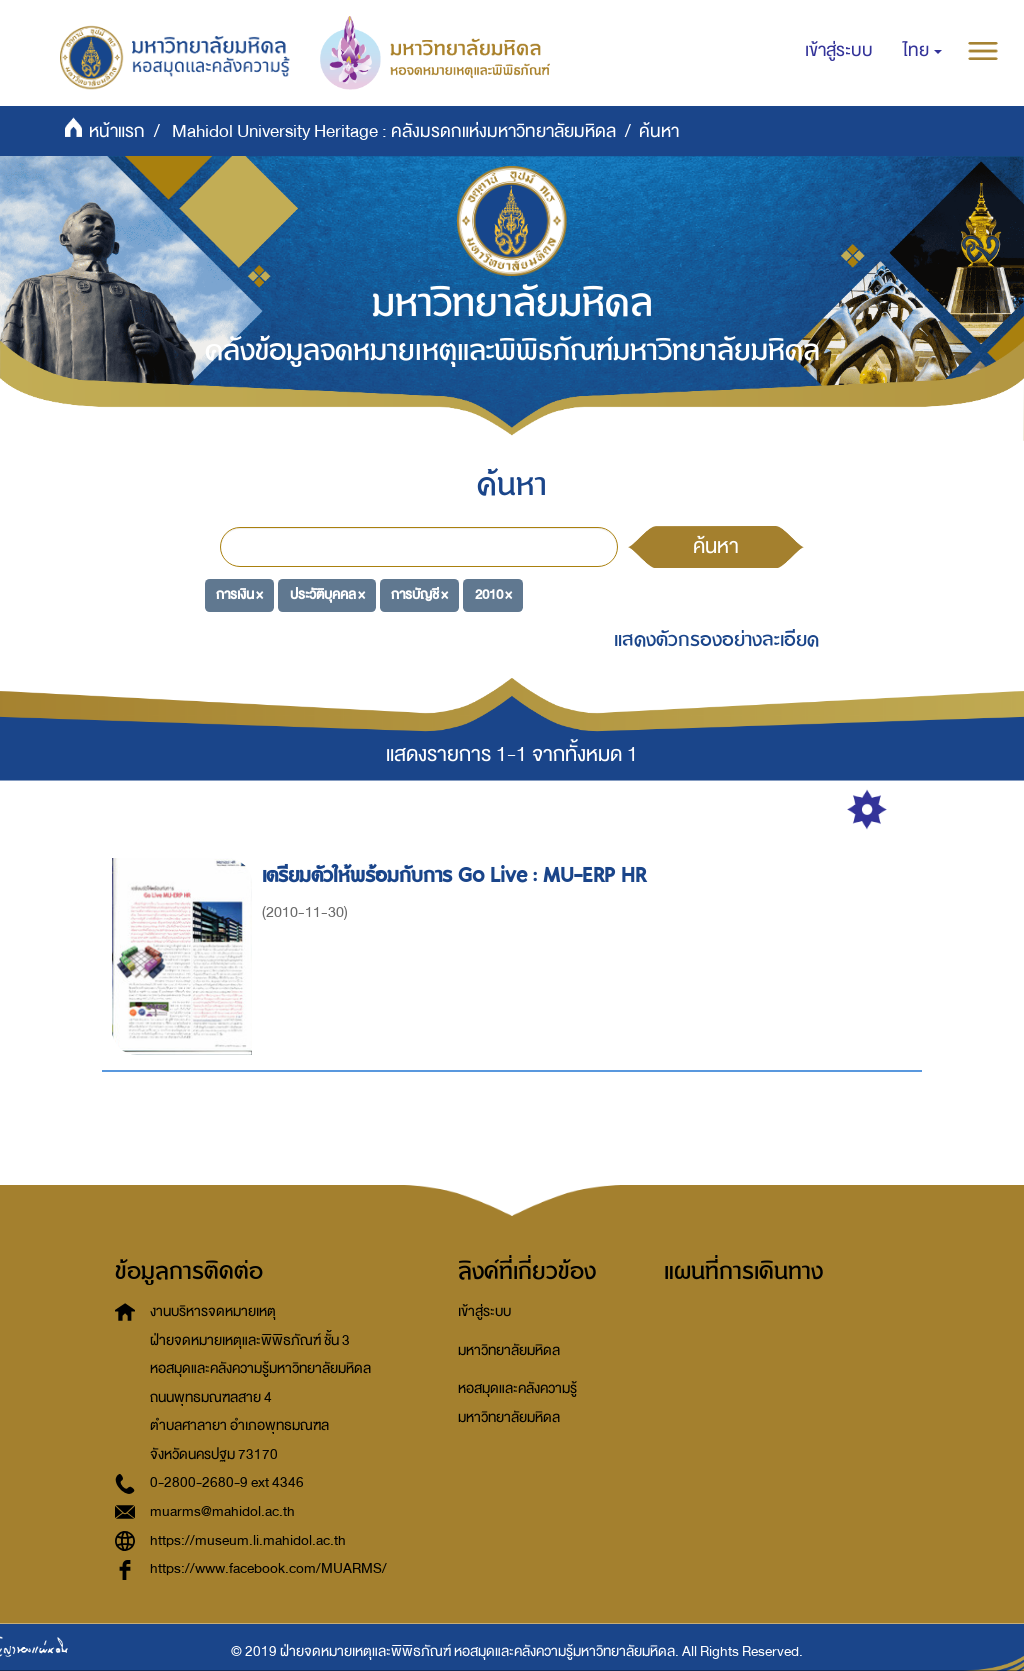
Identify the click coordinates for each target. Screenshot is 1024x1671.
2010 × (493, 594)
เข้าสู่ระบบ (484, 1311)
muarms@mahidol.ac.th (222, 1511)
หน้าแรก (117, 131)
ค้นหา (716, 546)
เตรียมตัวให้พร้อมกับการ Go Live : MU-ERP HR (457, 875)
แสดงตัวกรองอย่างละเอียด (716, 639)
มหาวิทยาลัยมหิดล (509, 1350)
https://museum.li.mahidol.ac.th (248, 1540)
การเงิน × (239, 594)
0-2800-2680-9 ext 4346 (227, 1482)
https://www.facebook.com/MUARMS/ (268, 1568)
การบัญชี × (419, 594)
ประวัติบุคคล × (327, 594)
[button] (922, 51)
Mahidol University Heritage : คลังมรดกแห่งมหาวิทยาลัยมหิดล (394, 131)
